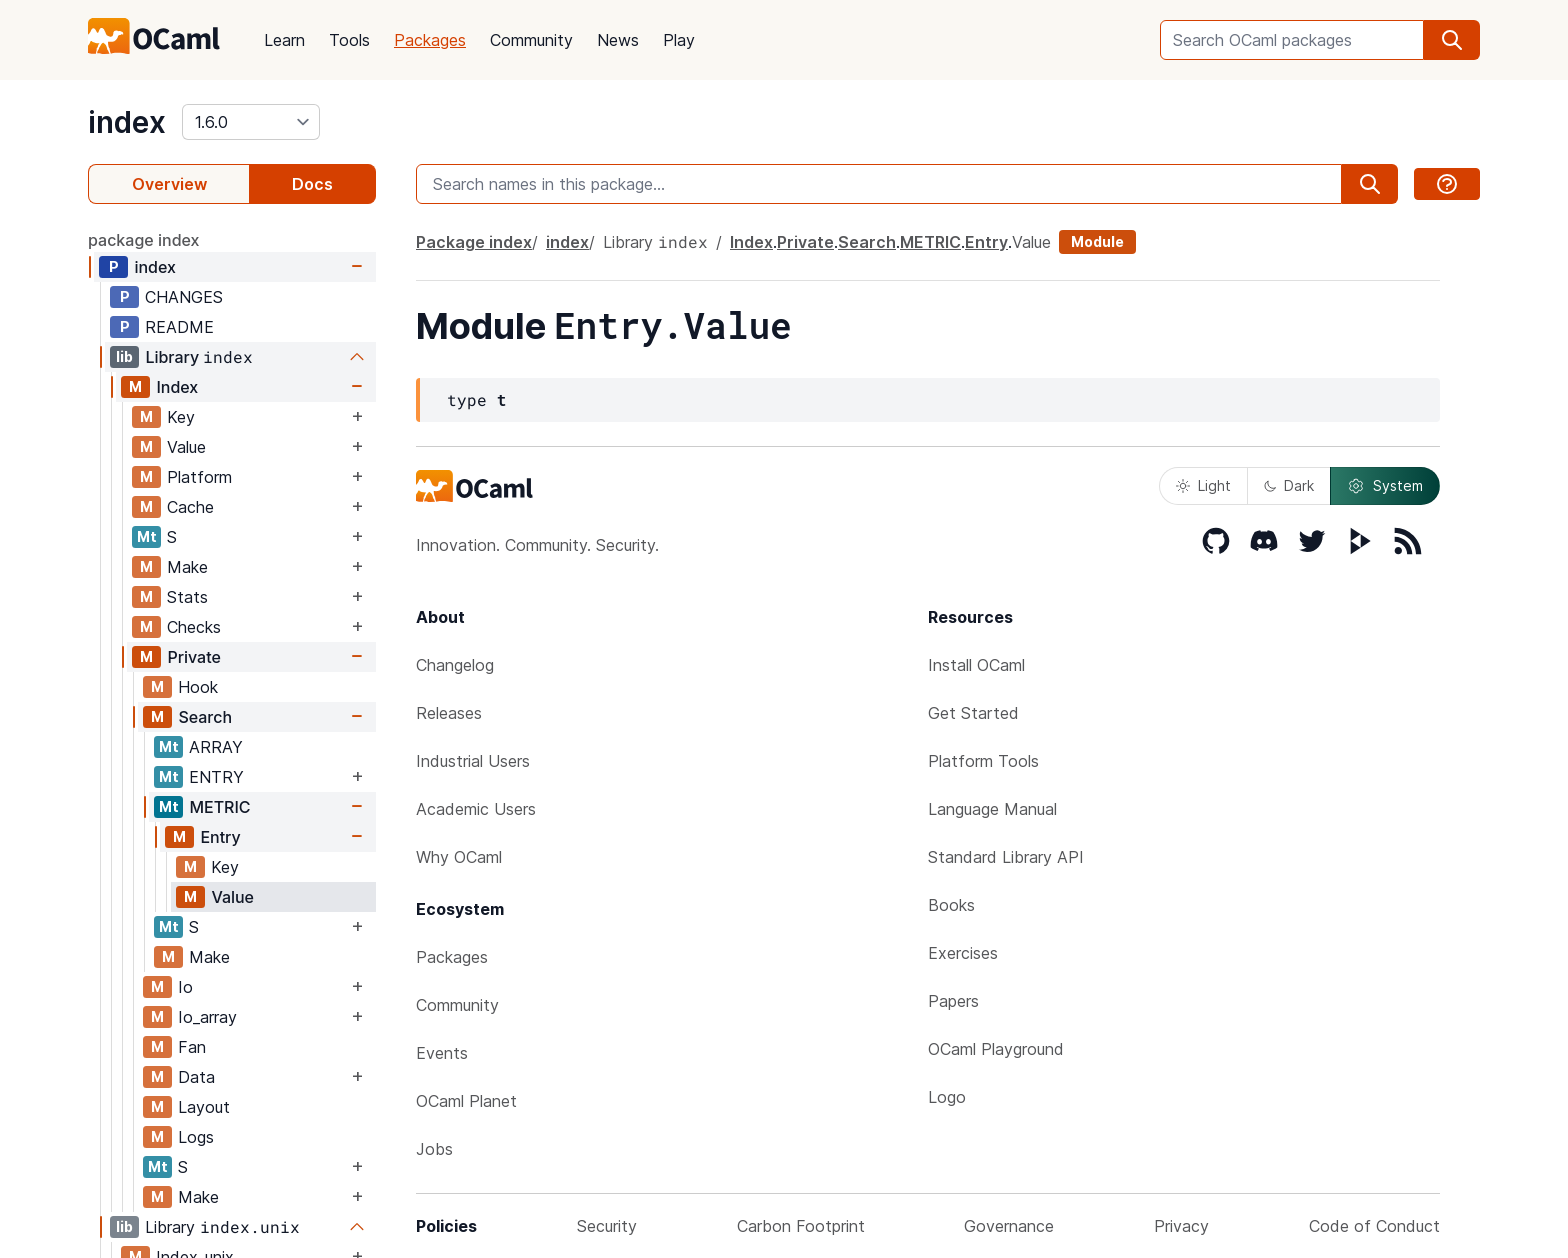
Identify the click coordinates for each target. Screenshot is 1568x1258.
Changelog (455, 665)
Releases (449, 713)
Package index (474, 242)
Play (679, 40)
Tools (349, 40)
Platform (199, 477)
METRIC (219, 807)
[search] (1452, 40)
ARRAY (216, 747)
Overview (169, 184)
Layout (204, 1107)
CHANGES (184, 297)
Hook (198, 687)
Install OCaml (976, 665)
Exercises (963, 953)
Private (193, 657)
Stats (187, 597)
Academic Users (476, 809)
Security (607, 1226)
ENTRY (216, 777)
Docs (312, 184)
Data (196, 1077)
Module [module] (1097, 241)
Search (205, 717)
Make (187, 567)
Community (531, 40)
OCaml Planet (466, 1101)
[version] (251, 122)
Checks (194, 627)
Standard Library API (1006, 857)
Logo (947, 1097)
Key (181, 417)
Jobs (434, 1149)
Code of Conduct (1374, 1226)
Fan (192, 1047)
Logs (196, 1137)
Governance (1009, 1226)
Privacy (1181, 1226)
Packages (430, 40)
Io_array (207, 1017)
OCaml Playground (996, 1049)
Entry (220, 837)
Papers (953, 1001)
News (618, 40)
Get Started (973, 713)
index (127, 122)
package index (144, 240)
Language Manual (992, 809)
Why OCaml (459, 857)
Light (1203, 485)
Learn (284, 40)
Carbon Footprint (801, 1226)
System (1385, 486)
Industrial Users (473, 761)
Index (177, 387)
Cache (190, 507)
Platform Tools (983, 761)
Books (951, 905)
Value (186, 447)
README (179, 327)
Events (442, 1053)
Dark (1289, 485)
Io (185, 987)
